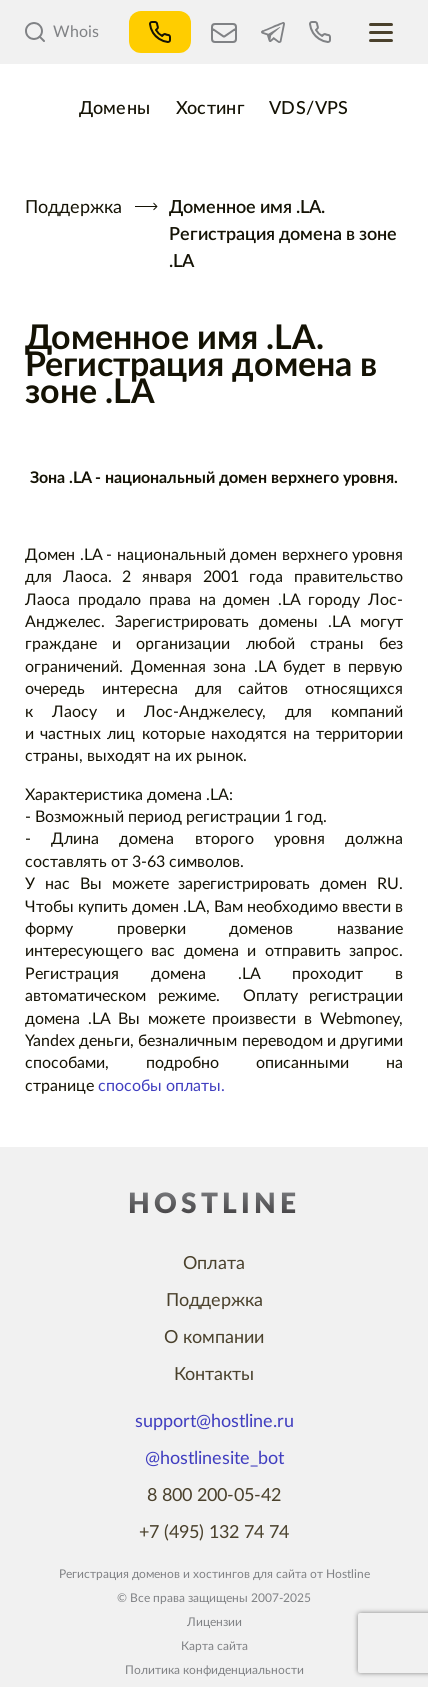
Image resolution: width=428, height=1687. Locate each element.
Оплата (214, 1264)
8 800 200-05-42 (214, 1496)
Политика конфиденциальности (214, 1670)
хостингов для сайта (250, 1574)
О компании (214, 1338)
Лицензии (214, 1622)
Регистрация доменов (119, 1574)
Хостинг (210, 109)
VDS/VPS (309, 109)
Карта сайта (214, 1646)
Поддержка (73, 208)
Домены (114, 109)
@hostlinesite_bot (214, 1459)
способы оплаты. (161, 1086)
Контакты (214, 1375)
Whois (62, 32)
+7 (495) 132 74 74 (214, 1533)
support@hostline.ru (214, 1422)
